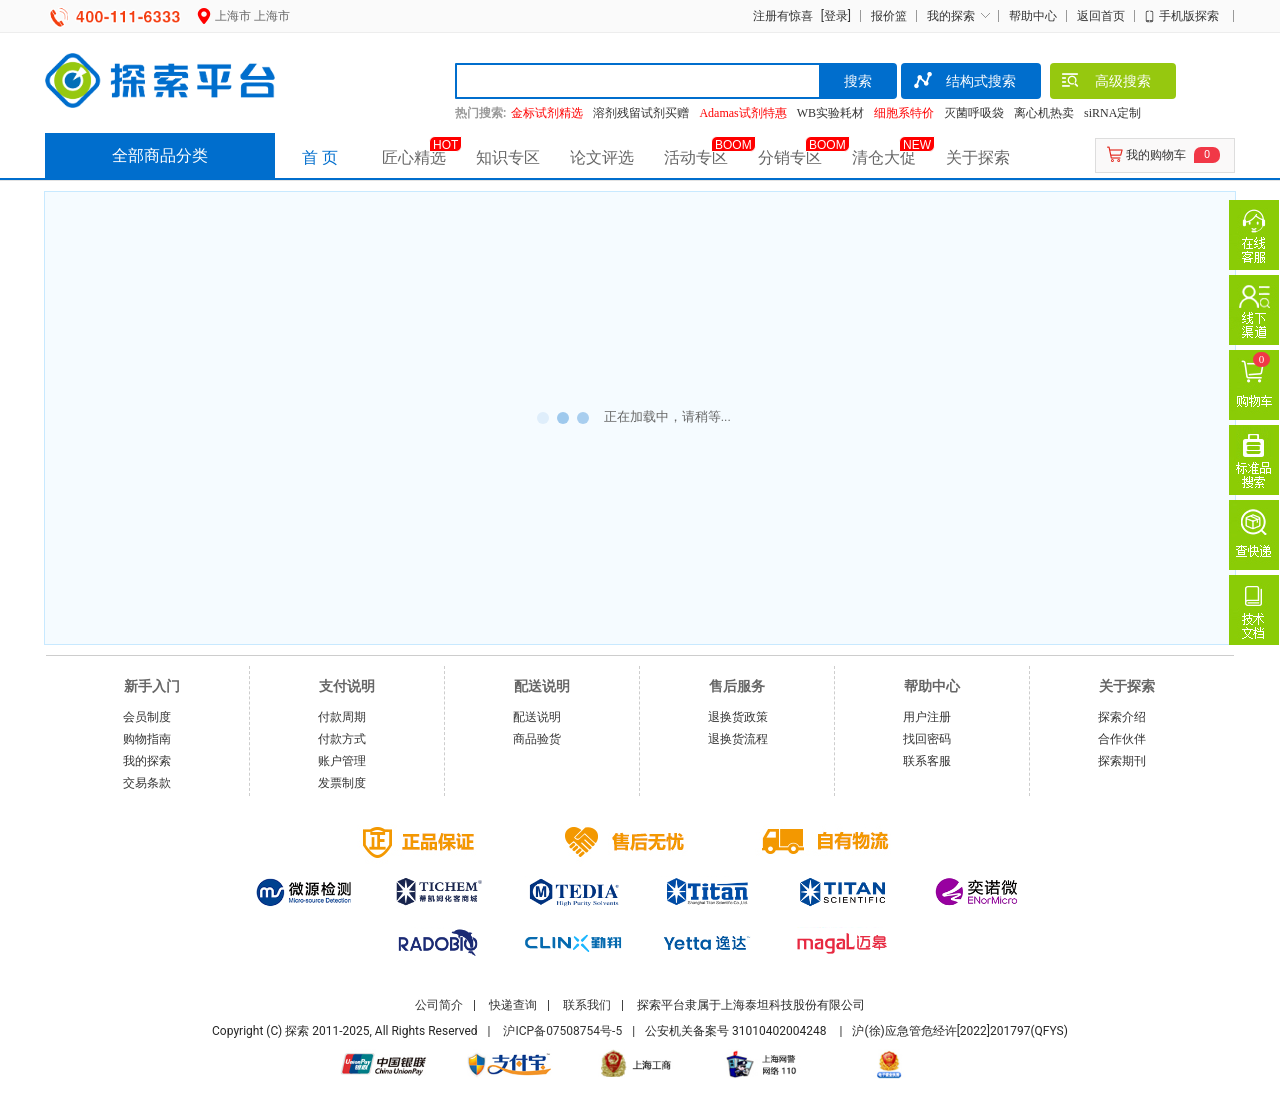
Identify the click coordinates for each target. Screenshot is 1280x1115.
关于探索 (978, 157)
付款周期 (342, 717)
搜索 (858, 81)
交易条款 (147, 783)
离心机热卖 (1044, 113)
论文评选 (602, 157)
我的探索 (951, 16)
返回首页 (1101, 16)
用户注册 (927, 717)
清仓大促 (884, 157)
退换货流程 (738, 739)
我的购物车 (1156, 155)
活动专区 (696, 157)
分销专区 (790, 157)
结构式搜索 (963, 83)
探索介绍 (1122, 717)
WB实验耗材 (830, 113)
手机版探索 (1189, 16)
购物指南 (147, 739)
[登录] (833, 16)
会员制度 (147, 717)
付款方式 (342, 739)
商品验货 (537, 739)
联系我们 (587, 1005)
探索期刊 (1122, 761)
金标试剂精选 (547, 113)
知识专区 (508, 157)
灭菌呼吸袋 (974, 113)
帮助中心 (1033, 16)
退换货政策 (738, 717)
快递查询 (513, 1005)
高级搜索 (1105, 83)
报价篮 (889, 16)
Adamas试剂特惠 (742, 113)
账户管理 (342, 761)
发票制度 (342, 783)
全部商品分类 (160, 155)
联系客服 (927, 761)
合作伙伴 (1122, 739)
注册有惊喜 (783, 16)
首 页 (320, 157)
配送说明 (537, 717)
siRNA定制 (1112, 113)
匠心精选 (414, 157)
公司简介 (439, 1005)
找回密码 (927, 739)
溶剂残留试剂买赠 (641, 113)
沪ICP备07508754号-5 (562, 1031)
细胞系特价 (904, 113)
